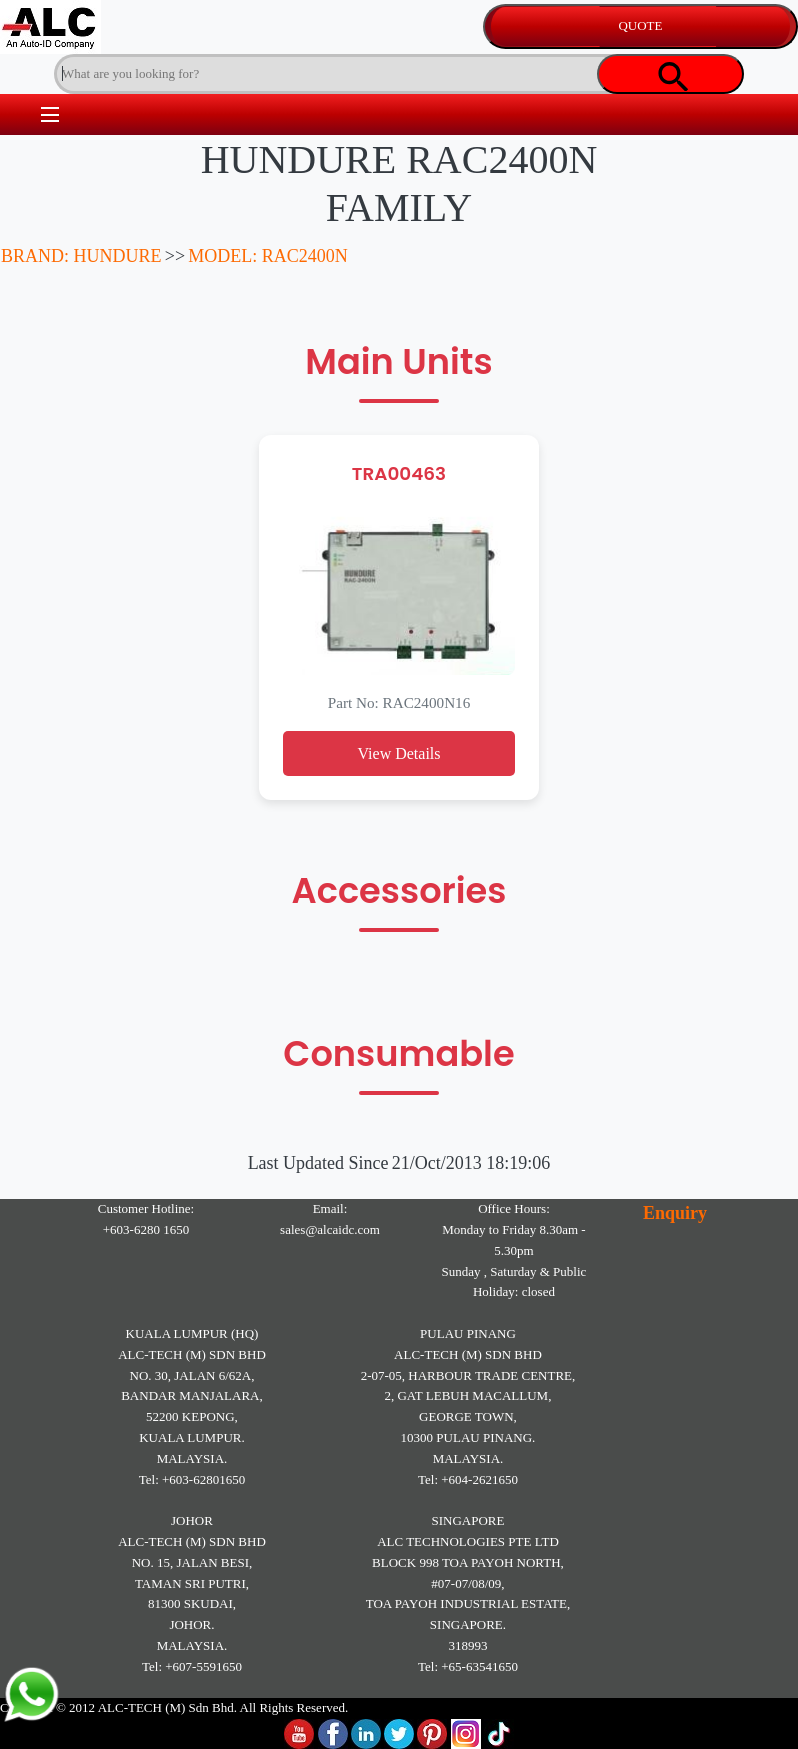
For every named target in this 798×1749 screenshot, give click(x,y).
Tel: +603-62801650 (192, 1479)
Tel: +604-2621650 (468, 1479)
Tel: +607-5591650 (192, 1666)
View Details (398, 753)
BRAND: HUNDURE (81, 256)
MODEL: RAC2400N (268, 256)
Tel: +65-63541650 (468, 1666)
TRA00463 (399, 473)
